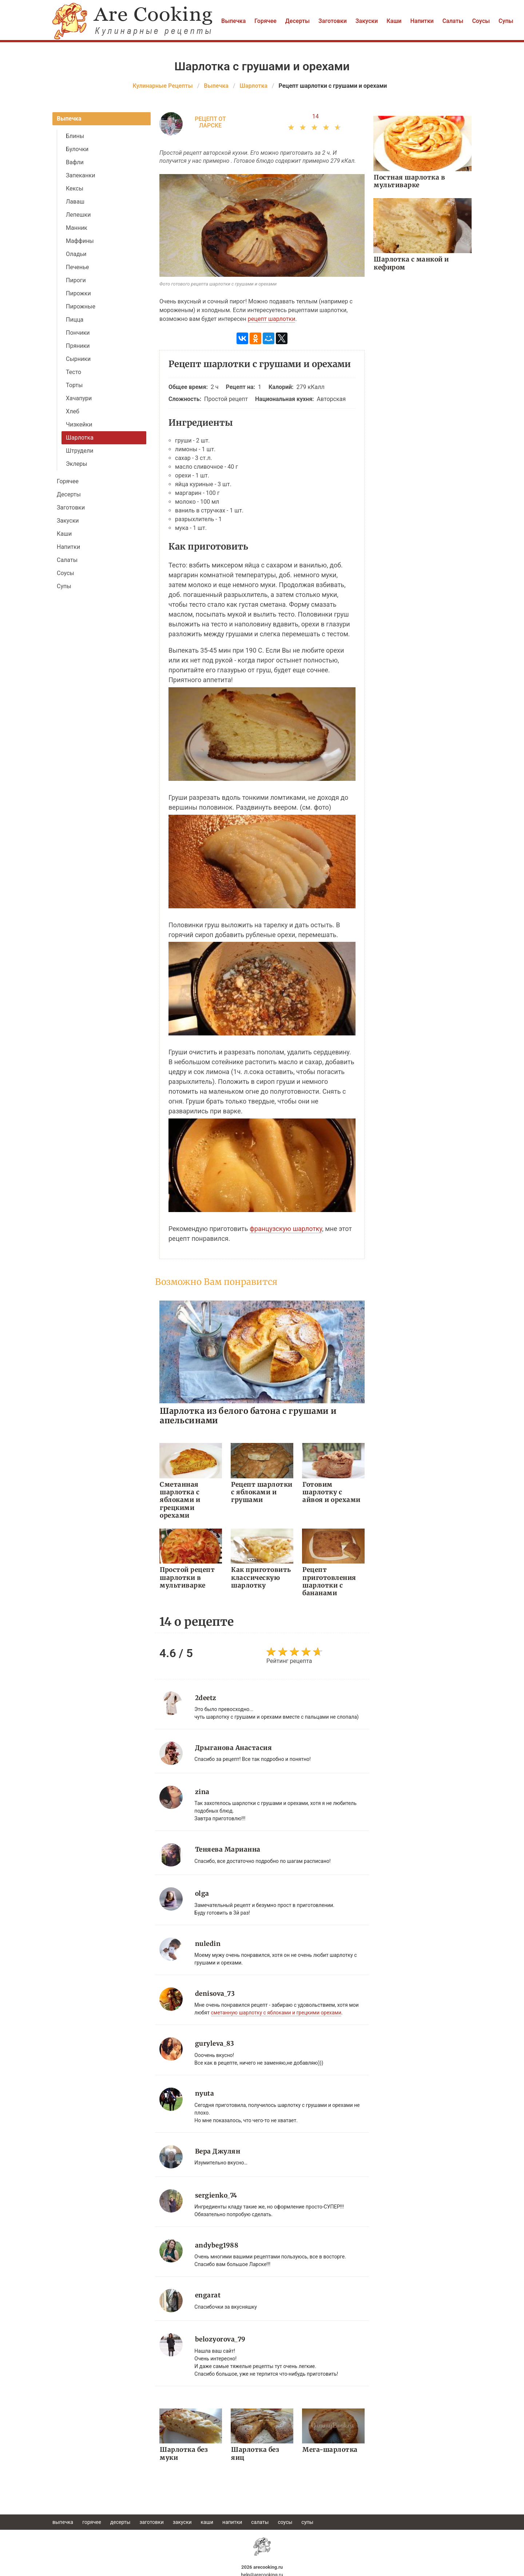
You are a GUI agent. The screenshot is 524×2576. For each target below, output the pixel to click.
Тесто (73, 372)
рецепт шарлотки (271, 318)
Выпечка (233, 20)
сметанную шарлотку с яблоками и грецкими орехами (276, 2011)
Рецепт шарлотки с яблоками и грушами (261, 1492)
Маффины (80, 240)
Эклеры (76, 463)
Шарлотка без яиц (262, 2447)
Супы (506, 20)
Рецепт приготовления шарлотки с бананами (328, 1580)
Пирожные (80, 306)
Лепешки (78, 214)
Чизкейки (79, 424)
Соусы (481, 20)
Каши (393, 20)
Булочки (77, 149)
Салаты (453, 20)
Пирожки (78, 293)
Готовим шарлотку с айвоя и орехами (332, 1492)
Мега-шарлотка (329, 2447)
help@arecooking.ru (262, 2572)
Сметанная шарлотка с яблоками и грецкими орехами (179, 1499)
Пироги (76, 280)
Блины (75, 136)
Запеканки (80, 175)
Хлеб (72, 411)
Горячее (265, 20)
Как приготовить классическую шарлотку (260, 1577)
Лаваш (75, 201)
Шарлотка (80, 437)
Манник (76, 227)
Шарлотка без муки (183, 2451)
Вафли (75, 162)
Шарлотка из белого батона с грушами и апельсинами (248, 1415)
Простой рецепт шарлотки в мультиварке (186, 1577)
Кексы (74, 188)
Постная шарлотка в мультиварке (408, 181)
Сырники (78, 358)
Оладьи (76, 254)
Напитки (421, 20)
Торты (74, 385)
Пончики (78, 332)
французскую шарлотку (286, 1228)
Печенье (77, 267)
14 (315, 116)
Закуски (367, 20)
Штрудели (79, 450)
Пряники (78, 345)
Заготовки (332, 20)
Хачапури (79, 398)
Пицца (74, 319)
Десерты (297, 20)
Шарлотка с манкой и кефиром (410, 263)
